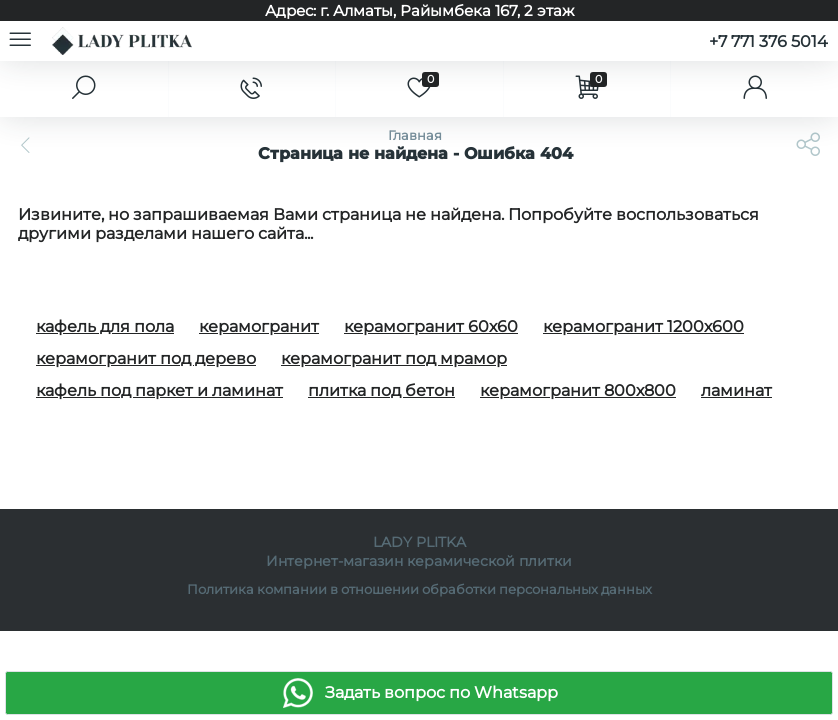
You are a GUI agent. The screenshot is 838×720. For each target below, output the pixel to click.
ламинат (736, 390)
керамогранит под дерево (146, 358)
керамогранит (259, 326)
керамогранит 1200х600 (643, 326)
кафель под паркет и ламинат (159, 390)
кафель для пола (105, 326)
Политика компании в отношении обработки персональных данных (419, 589)
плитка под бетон (381, 390)
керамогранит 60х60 (431, 326)
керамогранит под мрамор (394, 358)
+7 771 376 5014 (768, 41)
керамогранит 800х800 (578, 390)
